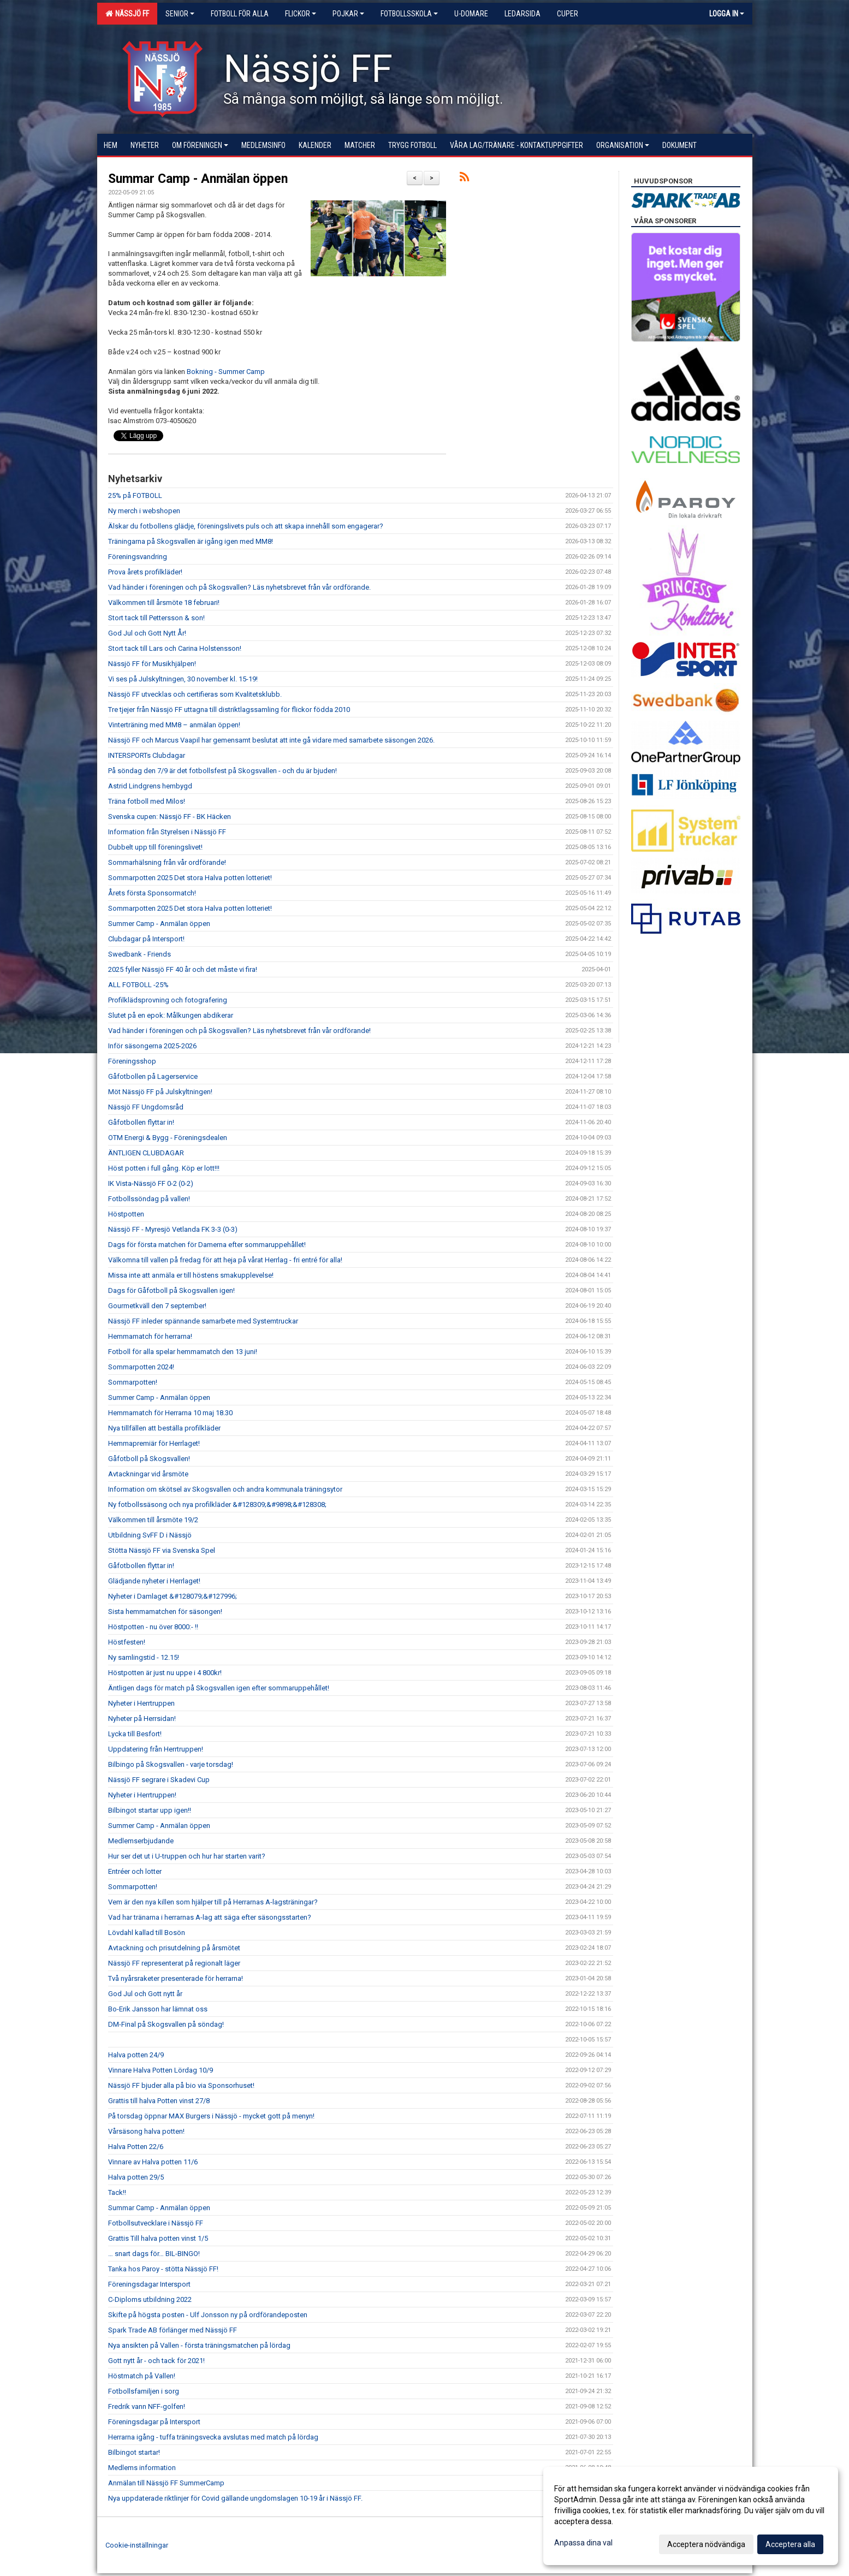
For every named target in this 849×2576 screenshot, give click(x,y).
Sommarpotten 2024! (141, 1367)
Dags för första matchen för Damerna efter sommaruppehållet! (207, 1244)
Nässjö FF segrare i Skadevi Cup (159, 1780)
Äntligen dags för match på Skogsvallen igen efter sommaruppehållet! (218, 1688)
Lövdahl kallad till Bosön (146, 1932)
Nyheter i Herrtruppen (141, 1703)
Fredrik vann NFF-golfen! (146, 2406)
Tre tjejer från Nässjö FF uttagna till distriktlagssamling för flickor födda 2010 (229, 709)
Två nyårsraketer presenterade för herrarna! (175, 1978)
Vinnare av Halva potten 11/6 (153, 2162)
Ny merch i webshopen (144, 511)
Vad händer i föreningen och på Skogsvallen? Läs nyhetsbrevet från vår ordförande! (239, 1030)
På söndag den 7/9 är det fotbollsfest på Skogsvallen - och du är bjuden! (222, 771)
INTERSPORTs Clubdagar (146, 755)
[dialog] (690, 2516)
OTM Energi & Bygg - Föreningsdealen (167, 1137)
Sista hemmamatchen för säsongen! (165, 1611)
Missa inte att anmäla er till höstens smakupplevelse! (191, 1275)
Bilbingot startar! (134, 2452)
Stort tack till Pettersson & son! (156, 618)
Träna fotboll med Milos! (146, 801)
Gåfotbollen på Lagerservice (153, 1076)
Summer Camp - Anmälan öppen (159, 923)
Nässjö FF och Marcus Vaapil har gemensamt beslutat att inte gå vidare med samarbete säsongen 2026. (271, 740)
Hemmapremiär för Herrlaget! (154, 1443)
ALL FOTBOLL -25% (138, 985)
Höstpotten (126, 1214)
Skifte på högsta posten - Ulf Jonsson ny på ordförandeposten (207, 2315)
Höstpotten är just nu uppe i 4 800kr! (165, 1673)
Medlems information (142, 2468)
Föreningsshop (132, 1061)
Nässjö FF (127, 13)
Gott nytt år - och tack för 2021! (156, 2361)
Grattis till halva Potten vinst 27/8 (159, 2101)
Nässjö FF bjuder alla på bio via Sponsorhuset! (181, 2085)
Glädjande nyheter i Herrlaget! (154, 1581)
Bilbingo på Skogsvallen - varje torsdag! (170, 1764)
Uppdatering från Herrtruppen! (155, 1749)
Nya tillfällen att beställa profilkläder (164, 1428)
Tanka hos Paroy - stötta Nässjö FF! (163, 2269)
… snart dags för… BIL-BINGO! (154, 2253)
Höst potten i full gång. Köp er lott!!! (163, 1168)
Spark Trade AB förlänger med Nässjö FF (172, 2330)
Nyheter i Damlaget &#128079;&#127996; (172, 1596)
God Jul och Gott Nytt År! (147, 633)
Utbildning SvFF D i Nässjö (150, 1535)
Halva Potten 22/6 (135, 2146)
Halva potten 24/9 (136, 2055)
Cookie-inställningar (136, 2545)
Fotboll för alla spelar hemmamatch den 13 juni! (182, 1352)
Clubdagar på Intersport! (146, 939)
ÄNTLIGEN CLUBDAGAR (146, 1153)
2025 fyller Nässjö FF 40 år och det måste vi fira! (182, 969)
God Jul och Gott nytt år (145, 1994)
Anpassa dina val (583, 2542)
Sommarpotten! (132, 1382)
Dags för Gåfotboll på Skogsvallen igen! (171, 1290)
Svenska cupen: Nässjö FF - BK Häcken (169, 816)
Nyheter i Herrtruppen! (142, 1795)
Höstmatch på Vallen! (141, 2376)
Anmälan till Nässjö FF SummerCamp (166, 2483)
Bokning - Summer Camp (226, 371)
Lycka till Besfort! (135, 1734)
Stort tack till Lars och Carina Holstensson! (174, 648)
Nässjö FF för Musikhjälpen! (152, 664)
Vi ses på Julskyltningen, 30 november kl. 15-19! (183, 679)
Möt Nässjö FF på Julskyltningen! (160, 1092)
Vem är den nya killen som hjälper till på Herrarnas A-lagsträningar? (213, 1902)
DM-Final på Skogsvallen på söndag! (166, 2024)
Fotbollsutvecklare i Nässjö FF (155, 2223)
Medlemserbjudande (141, 1841)
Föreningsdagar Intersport (149, 2284)
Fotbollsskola (409, 13)
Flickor (300, 13)
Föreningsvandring (137, 557)
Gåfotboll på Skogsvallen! (149, 1459)
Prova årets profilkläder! (145, 572)
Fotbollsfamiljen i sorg (143, 2391)
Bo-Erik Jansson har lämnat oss (157, 2009)
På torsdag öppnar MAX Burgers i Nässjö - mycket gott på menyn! (211, 2116)
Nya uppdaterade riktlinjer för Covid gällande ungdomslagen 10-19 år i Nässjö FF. (235, 2498)
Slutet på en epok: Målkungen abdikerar (170, 1015)
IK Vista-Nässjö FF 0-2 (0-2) (150, 1183)
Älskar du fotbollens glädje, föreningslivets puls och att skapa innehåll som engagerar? (245, 526)
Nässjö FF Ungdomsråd (145, 1107)
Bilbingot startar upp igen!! (149, 1810)
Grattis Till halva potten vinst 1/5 (158, 2238)
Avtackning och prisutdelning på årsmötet (174, 1948)
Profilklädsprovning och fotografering (167, 1000)
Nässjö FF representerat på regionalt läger (174, 1963)
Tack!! (117, 2192)
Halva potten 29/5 (136, 2177)
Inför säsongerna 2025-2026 (152, 1046)
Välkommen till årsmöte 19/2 (153, 1520)
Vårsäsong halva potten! (146, 2131)
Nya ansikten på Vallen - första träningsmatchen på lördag (199, 2345)
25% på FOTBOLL (135, 495)
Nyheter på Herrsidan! (142, 1718)
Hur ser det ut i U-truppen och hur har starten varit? (186, 1856)
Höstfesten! (126, 1642)
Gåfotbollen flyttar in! (141, 1122)
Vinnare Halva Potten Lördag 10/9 (160, 2070)
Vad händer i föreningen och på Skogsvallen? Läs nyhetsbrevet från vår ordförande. (239, 587)
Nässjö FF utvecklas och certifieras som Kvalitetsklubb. (195, 694)
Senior (179, 13)
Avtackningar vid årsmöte (148, 1474)
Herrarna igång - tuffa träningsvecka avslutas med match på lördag (213, 2437)
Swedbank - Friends (139, 954)
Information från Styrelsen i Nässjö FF (167, 832)
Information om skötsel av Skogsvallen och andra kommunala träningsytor (225, 1489)
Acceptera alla (790, 2544)
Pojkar (348, 13)
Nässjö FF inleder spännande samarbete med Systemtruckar (203, 1321)
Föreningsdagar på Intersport (154, 2422)
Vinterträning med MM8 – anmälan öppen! (174, 725)
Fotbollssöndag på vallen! (149, 1199)
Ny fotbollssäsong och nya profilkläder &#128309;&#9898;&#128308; (217, 1504)
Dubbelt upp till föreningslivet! (155, 847)
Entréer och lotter (135, 1871)
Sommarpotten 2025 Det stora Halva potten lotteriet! (190, 878)
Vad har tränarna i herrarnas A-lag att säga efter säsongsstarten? (209, 1917)
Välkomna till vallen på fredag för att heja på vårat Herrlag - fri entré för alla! (225, 1260)
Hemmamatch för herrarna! (150, 1336)
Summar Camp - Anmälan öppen (198, 178)
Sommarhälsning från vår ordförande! (167, 862)
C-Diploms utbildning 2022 (150, 2299)
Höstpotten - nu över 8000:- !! (153, 1627)
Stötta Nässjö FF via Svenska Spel (161, 1550)
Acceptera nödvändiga (706, 2544)
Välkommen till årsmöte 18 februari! (163, 602)
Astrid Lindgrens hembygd (150, 786)
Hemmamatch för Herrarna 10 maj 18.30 (170, 1413)
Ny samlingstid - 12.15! (143, 1657)
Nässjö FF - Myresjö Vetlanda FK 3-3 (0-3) (173, 1229)
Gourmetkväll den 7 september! (157, 1306)
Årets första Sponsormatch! (152, 893)
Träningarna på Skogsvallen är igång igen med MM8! (190, 541)
